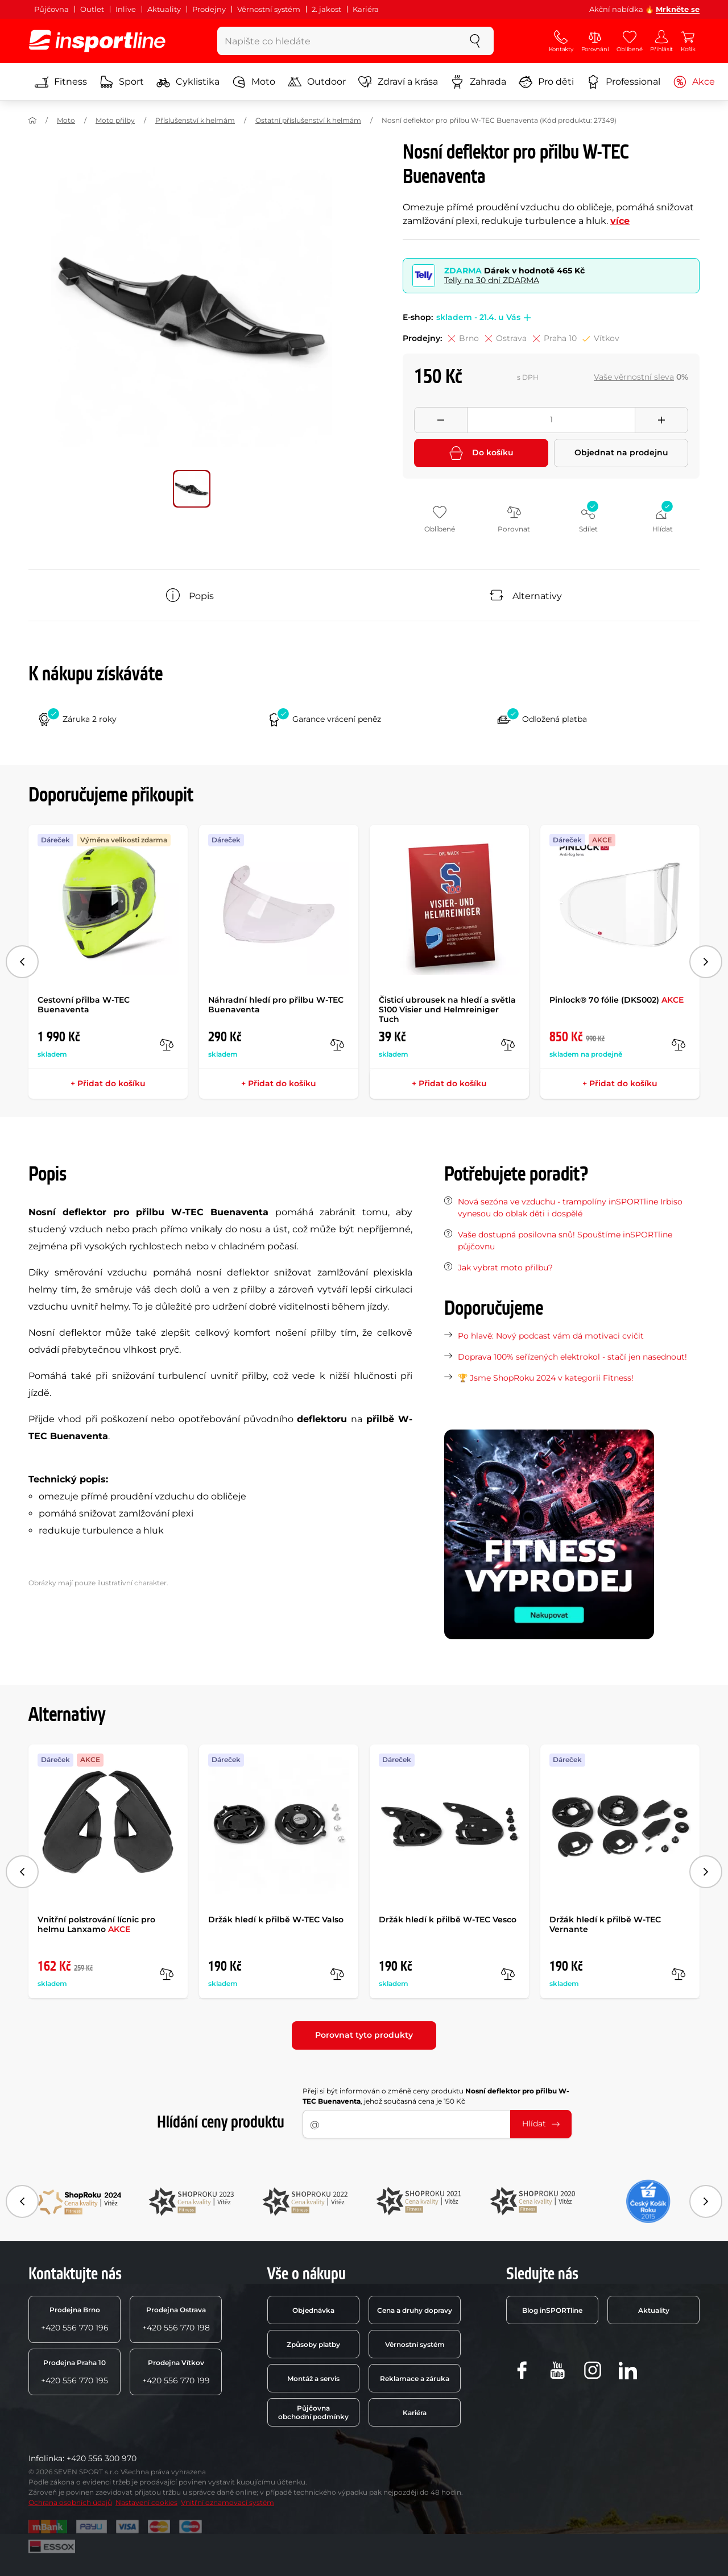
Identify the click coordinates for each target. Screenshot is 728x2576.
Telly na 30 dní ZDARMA (491, 280)
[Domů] (32, 120)
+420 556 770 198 (176, 2319)
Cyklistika (188, 82)
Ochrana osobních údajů (70, 2502)
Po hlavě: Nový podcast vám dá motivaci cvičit (551, 1336)
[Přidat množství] (661, 420)
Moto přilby (115, 120)
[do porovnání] (167, 1044)
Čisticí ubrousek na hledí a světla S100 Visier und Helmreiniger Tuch (447, 1009)
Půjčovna (51, 9)
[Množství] (551, 420)
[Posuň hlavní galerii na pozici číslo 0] (191, 489)
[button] (525, 317)
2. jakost (326, 9)
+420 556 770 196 (75, 2319)
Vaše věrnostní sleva (634, 377)
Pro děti (546, 82)
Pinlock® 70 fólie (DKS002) (616, 1000)
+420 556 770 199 (176, 2372)
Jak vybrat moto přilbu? (505, 1267)
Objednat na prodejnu (621, 452)
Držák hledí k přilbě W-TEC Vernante (605, 1924)
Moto (253, 82)
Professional (623, 82)
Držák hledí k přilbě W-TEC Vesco (447, 1919)
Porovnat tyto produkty (364, 2035)
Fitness (61, 82)
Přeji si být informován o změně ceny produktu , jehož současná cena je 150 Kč (436, 2096)
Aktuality (164, 9)
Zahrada (478, 82)
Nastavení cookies (146, 2502)
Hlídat (541, 2123)
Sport (122, 82)
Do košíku (481, 453)
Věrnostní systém (268, 9)
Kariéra (366, 9)
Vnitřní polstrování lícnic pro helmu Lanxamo (96, 1924)
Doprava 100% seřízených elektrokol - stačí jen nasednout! (572, 1357)
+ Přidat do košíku (108, 1083)
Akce (694, 82)
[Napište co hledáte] (337, 41)
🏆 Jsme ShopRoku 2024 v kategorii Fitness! (546, 1378)
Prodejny (209, 9)
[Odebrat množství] (441, 420)
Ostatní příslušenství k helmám (308, 120)
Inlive (125, 9)
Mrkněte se (678, 9)
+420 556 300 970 (101, 2458)
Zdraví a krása (398, 82)
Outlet (92, 9)
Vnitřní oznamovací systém (227, 2502)
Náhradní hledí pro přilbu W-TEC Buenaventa (276, 1005)
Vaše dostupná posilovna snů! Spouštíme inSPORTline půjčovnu (565, 1240)
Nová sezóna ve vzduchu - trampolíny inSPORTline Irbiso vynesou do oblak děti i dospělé (570, 1207)
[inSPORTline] (97, 41)
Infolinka (45, 2458)
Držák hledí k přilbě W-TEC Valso (276, 1919)
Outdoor (317, 82)
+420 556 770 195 (74, 2372)
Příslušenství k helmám (195, 120)
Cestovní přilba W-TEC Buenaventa (84, 1005)
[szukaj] (475, 41)
